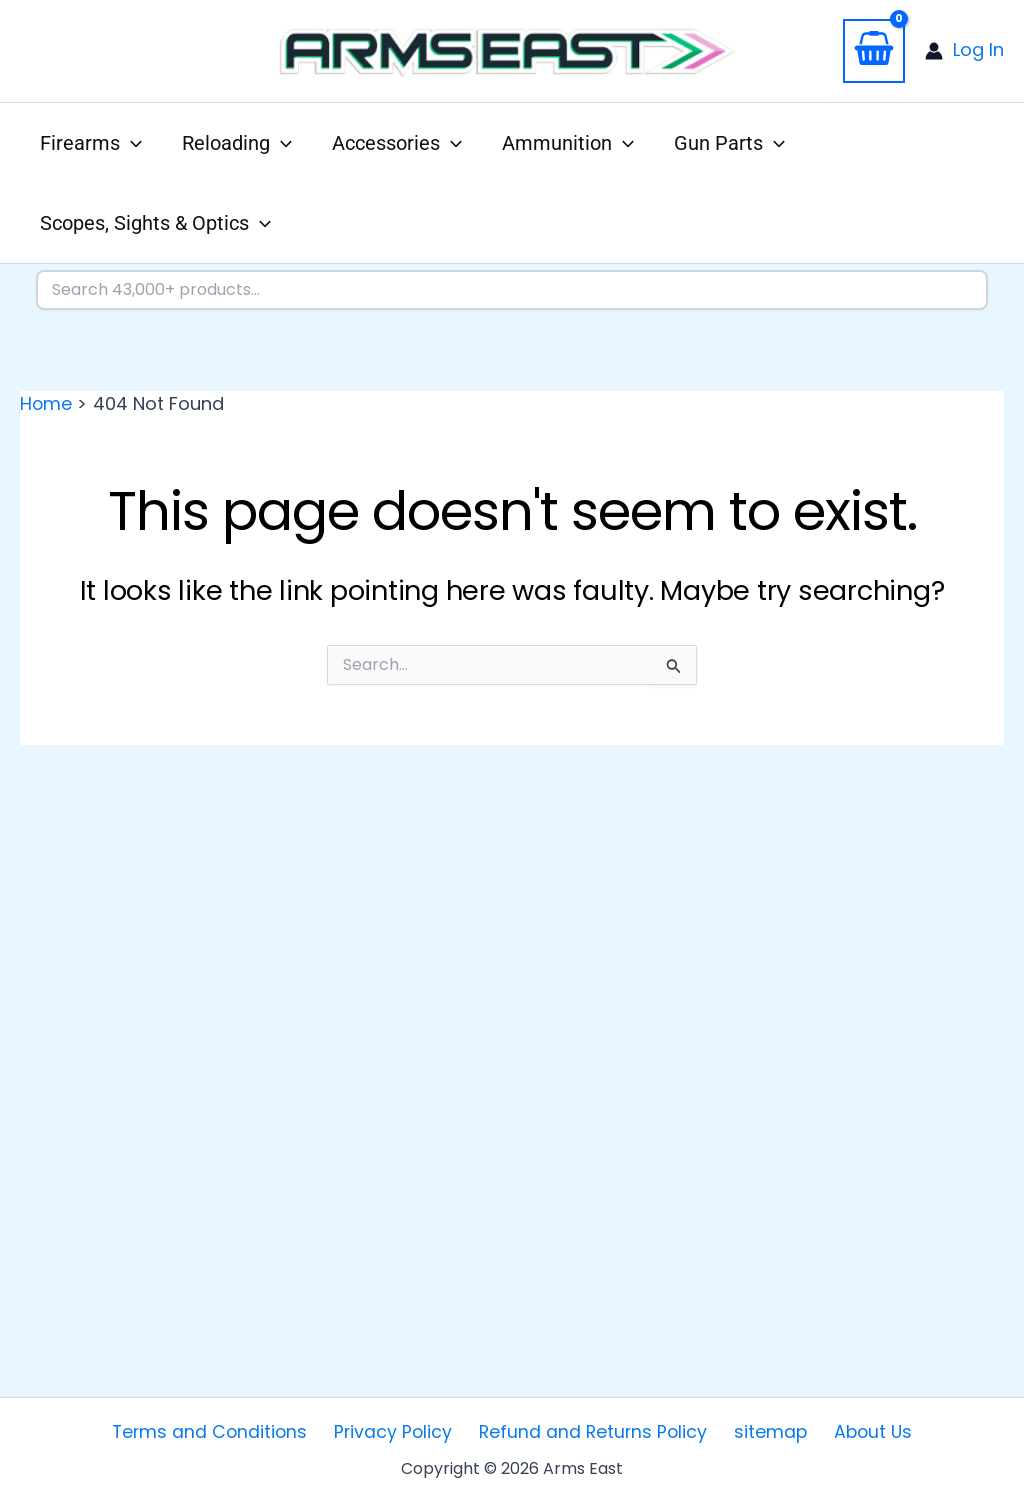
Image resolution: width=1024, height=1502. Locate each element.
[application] (131, 143)
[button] (91, 143)
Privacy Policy (400, 1431)
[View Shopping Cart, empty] (874, 51)
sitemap (765, 1431)
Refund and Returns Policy (594, 1431)
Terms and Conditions (222, 1431)
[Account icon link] (964, 50)
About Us (860, 1431)
